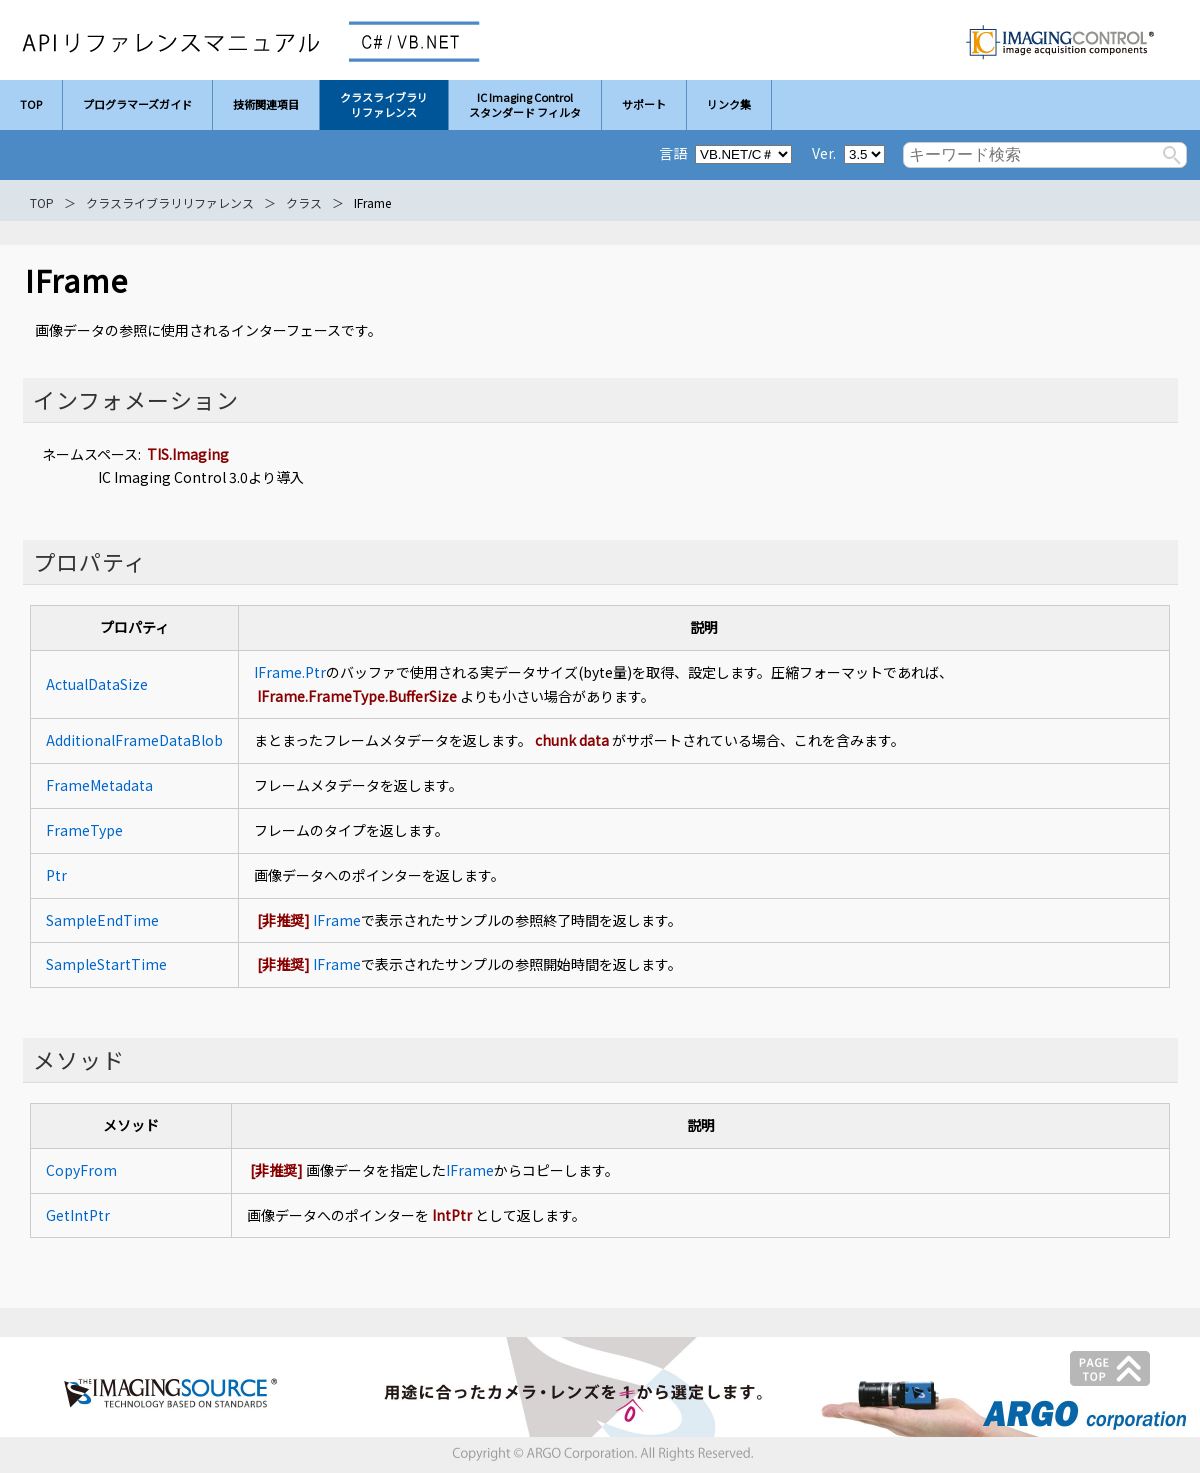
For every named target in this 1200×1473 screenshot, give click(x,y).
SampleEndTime (102, 920)
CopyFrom (81, 1170)
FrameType (84, 830)
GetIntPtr (78, 1215)
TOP (42, 202)
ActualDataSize (97, 684)
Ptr (56, 875)
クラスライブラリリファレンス (170, 202)
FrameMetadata (99, 785)
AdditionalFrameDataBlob (134, 740)
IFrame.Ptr (290, 672)
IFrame (337, 920)
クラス (304, 202)
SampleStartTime (106, 964)
